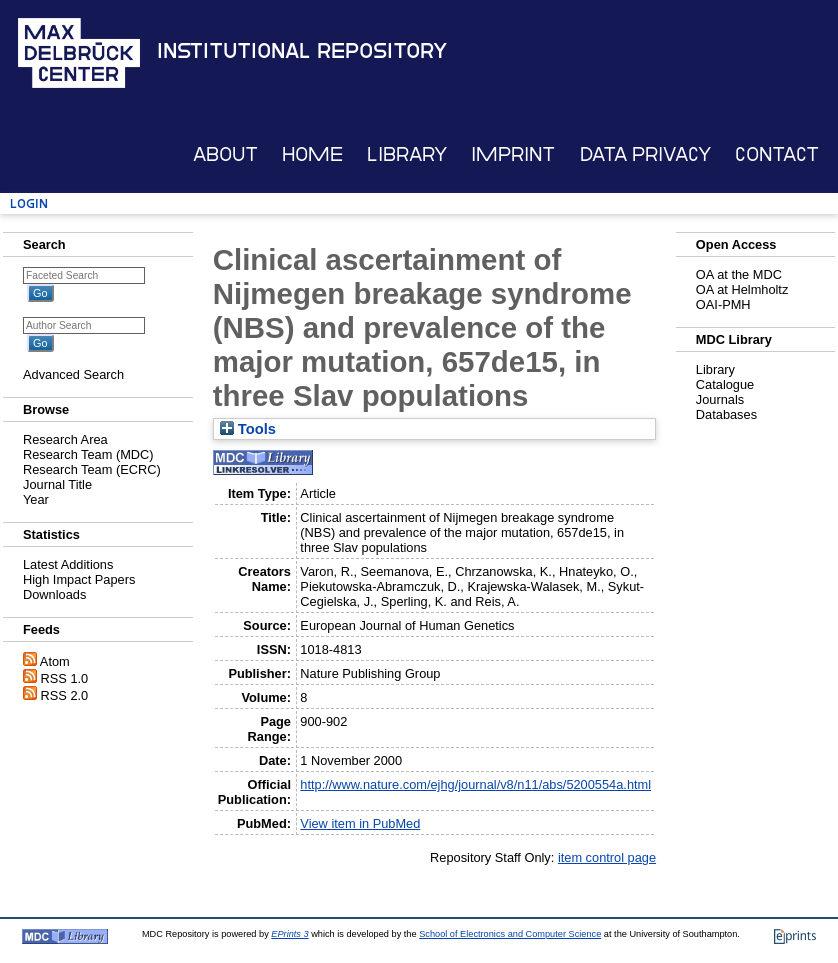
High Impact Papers (79, 579)
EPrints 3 (289, 934)
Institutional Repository (302, 51)
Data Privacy (645, 154)
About (225, 154)
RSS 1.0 (65, 678)
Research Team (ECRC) (92, 469)
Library (407, 154)
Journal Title (57, 484)
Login (29, 203)
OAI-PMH (723, 304)
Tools (248, 429)
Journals (720, 399)
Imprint (513, 154)
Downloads (54, 594)
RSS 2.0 (65, 695)
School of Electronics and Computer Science (510, 934)
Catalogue (725, 384)
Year (36, 499)
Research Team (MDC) (88, 454)
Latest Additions (68, 564)
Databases (726, 414)
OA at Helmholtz (742, 289)
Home (312, 154)
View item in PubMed (360, 823)
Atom (55, 661)
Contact (777, 154)
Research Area (65, 439)
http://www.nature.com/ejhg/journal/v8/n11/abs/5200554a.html (475, 784)
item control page (607, 857)
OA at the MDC (739, 274)
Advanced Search (73, 374)
